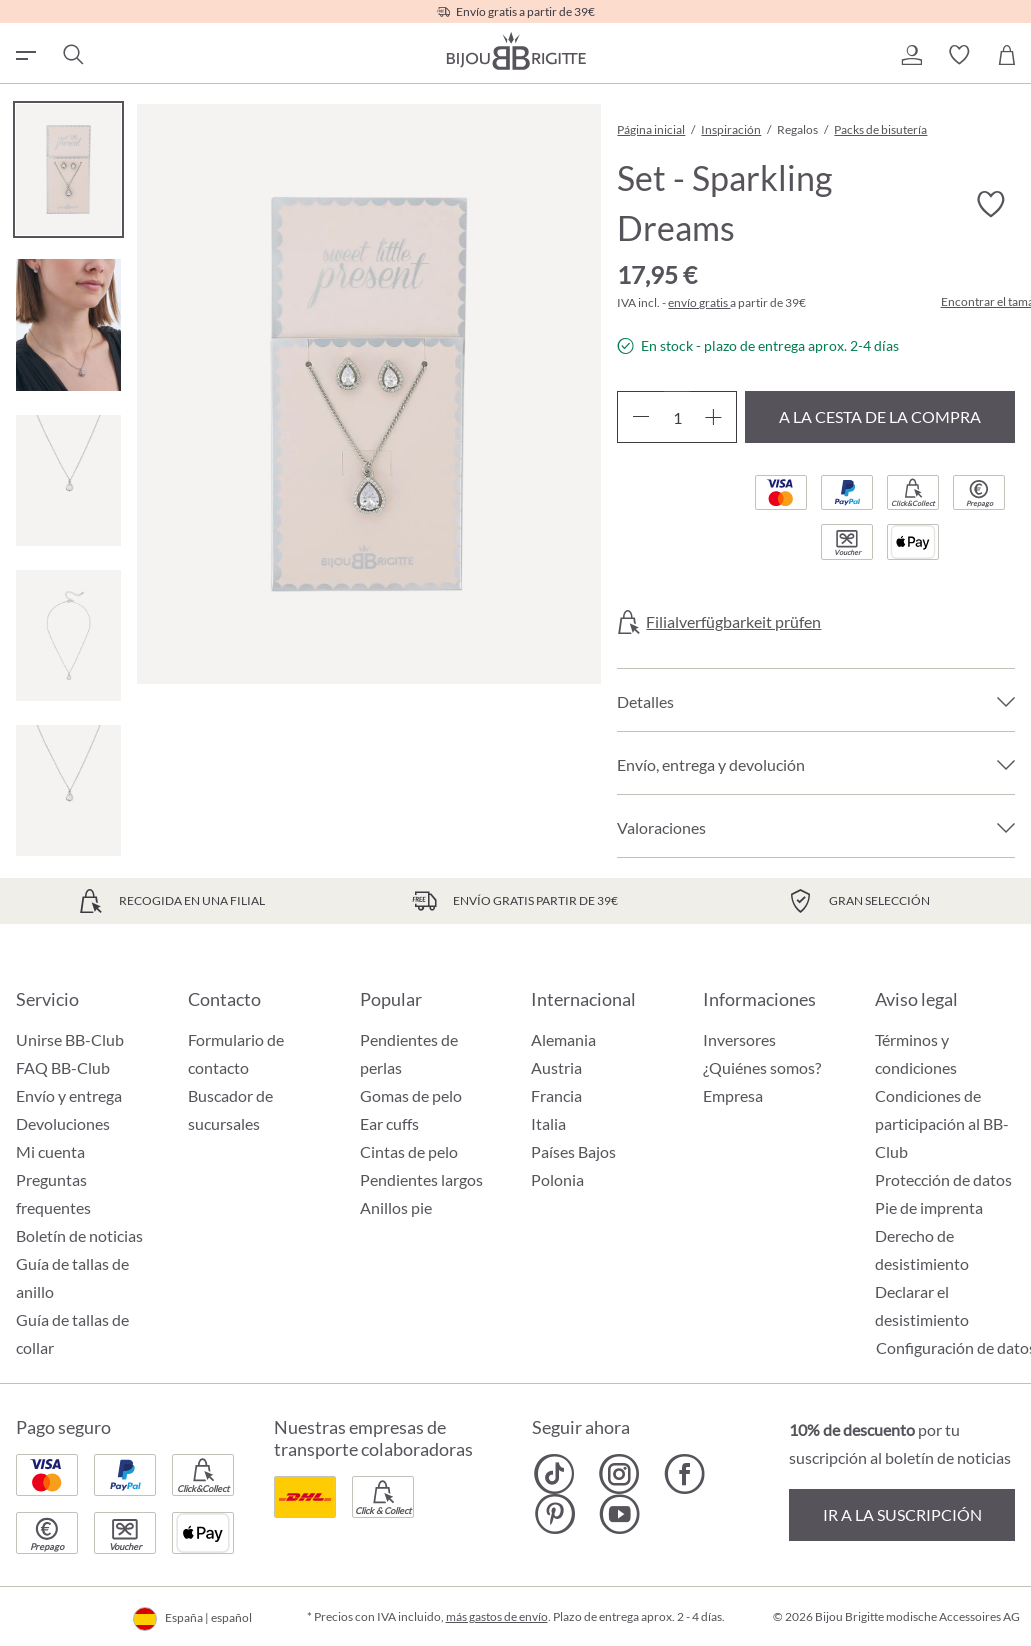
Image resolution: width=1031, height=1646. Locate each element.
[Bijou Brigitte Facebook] (684, 1474)
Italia (548, 1123)
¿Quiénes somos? (762, 1067)
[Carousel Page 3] (68, 480)
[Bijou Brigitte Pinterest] (554, 1514)
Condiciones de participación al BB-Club (942, 1123)
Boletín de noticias (79, 1235)
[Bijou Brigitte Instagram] (619, 1474)
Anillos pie (396, 1207)
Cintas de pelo (409, 1151)
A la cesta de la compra (880, 416)
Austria (556, 1067)
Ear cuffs (389, 1123)
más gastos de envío (497, 1616)
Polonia (557, 1179)
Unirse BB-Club (70, 1039)
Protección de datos (943, 1179)
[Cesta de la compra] (1007, 55)
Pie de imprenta (929, 1207)
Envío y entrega (69, 1095)
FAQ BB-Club (63, 1067)
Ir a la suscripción (902, 1514)
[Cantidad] (677, 417)
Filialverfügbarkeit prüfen (733, 622)
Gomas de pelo (411, 1095)
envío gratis (699, 302)
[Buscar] (72, 55)
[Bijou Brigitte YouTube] (619, 1514)
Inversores (739, 1039)
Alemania (563, 1039)
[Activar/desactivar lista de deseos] (991, 205)
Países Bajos (573, 1151)
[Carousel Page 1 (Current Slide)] (68, 169)
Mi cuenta (50, 1151)
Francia (556, 1095)
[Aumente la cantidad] (713, 417)
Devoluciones (63, 1123)
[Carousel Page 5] (68, 790)
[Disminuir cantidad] (640, 417)
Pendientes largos (421, 1179)
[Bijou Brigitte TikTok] (554, 1474)
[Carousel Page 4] (68, 635)
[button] (911, 55)
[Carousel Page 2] (68, 324)
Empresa (733, 1095)
